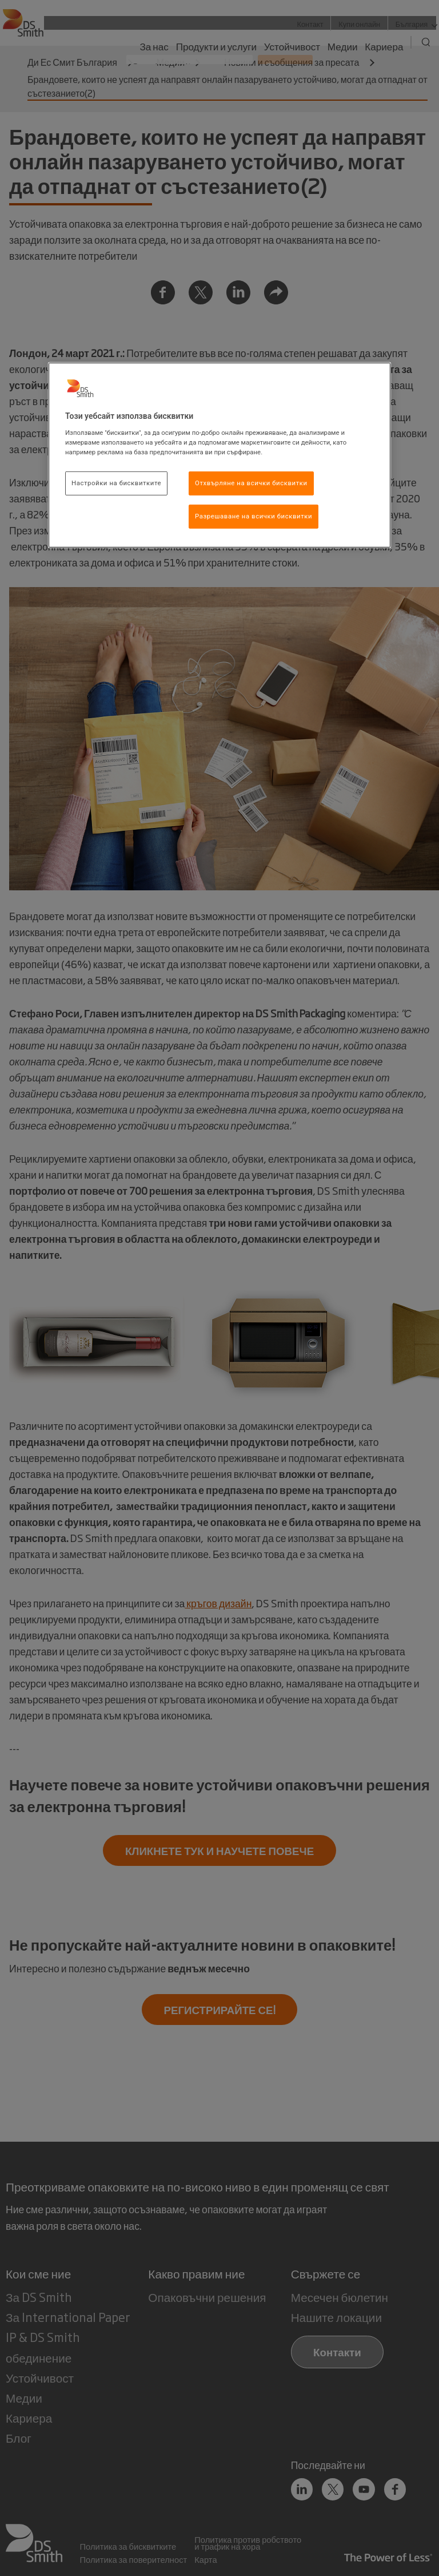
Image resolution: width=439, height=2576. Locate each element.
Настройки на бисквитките (116, 483)
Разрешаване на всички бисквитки (253, 516)
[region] (219, 455)
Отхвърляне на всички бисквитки (251, 483)
